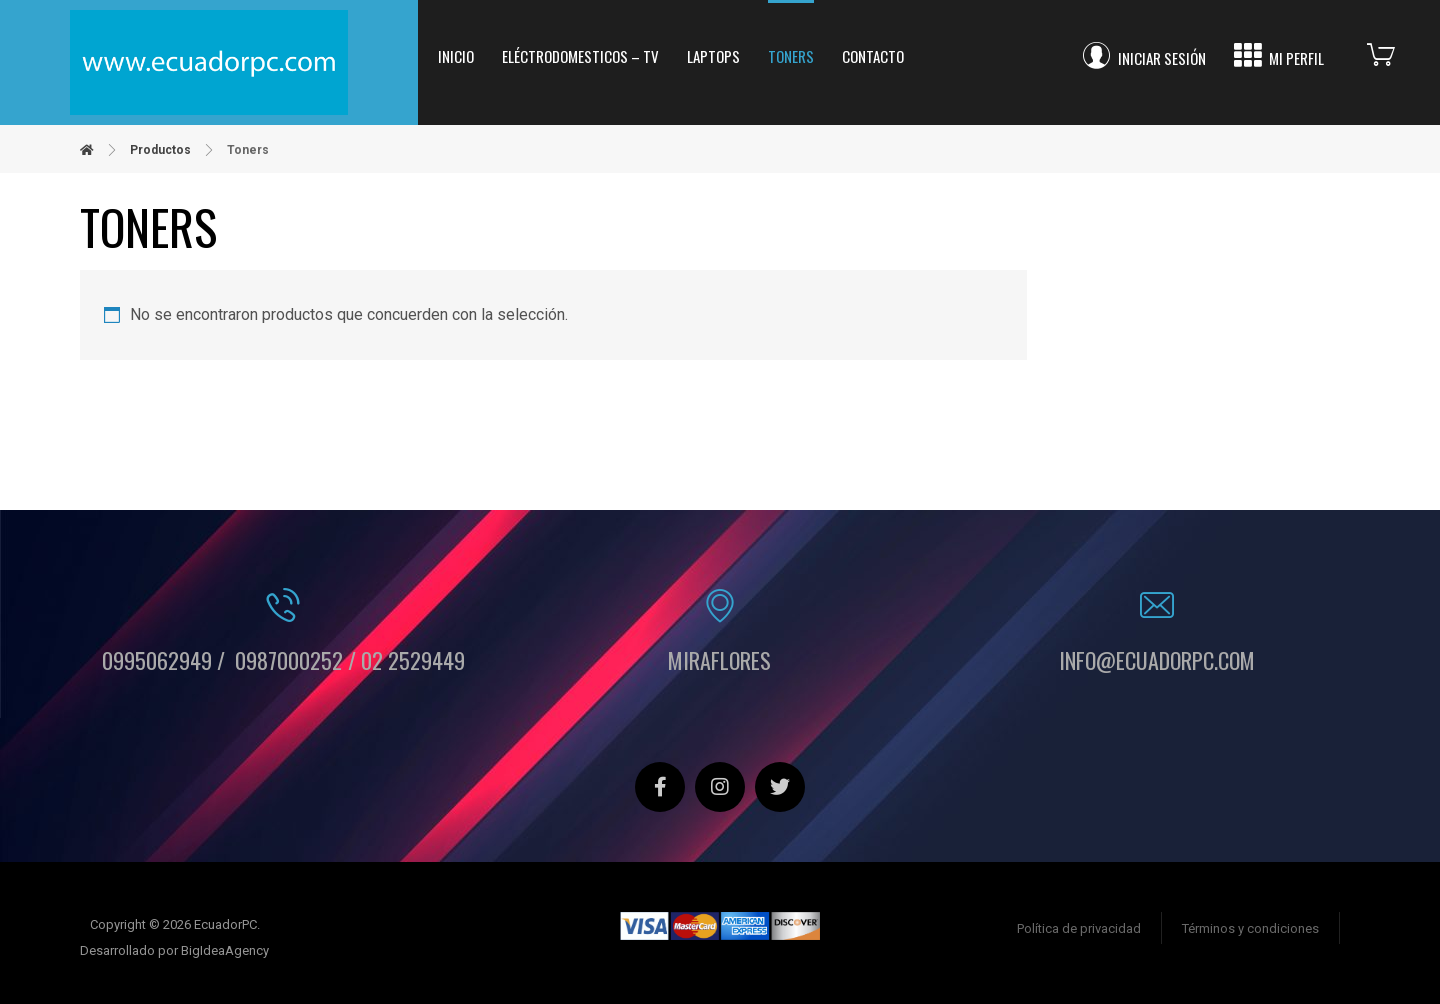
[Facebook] (660, 787)
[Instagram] (720, 787)
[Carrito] (1396, 52)
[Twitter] (780, 787)
